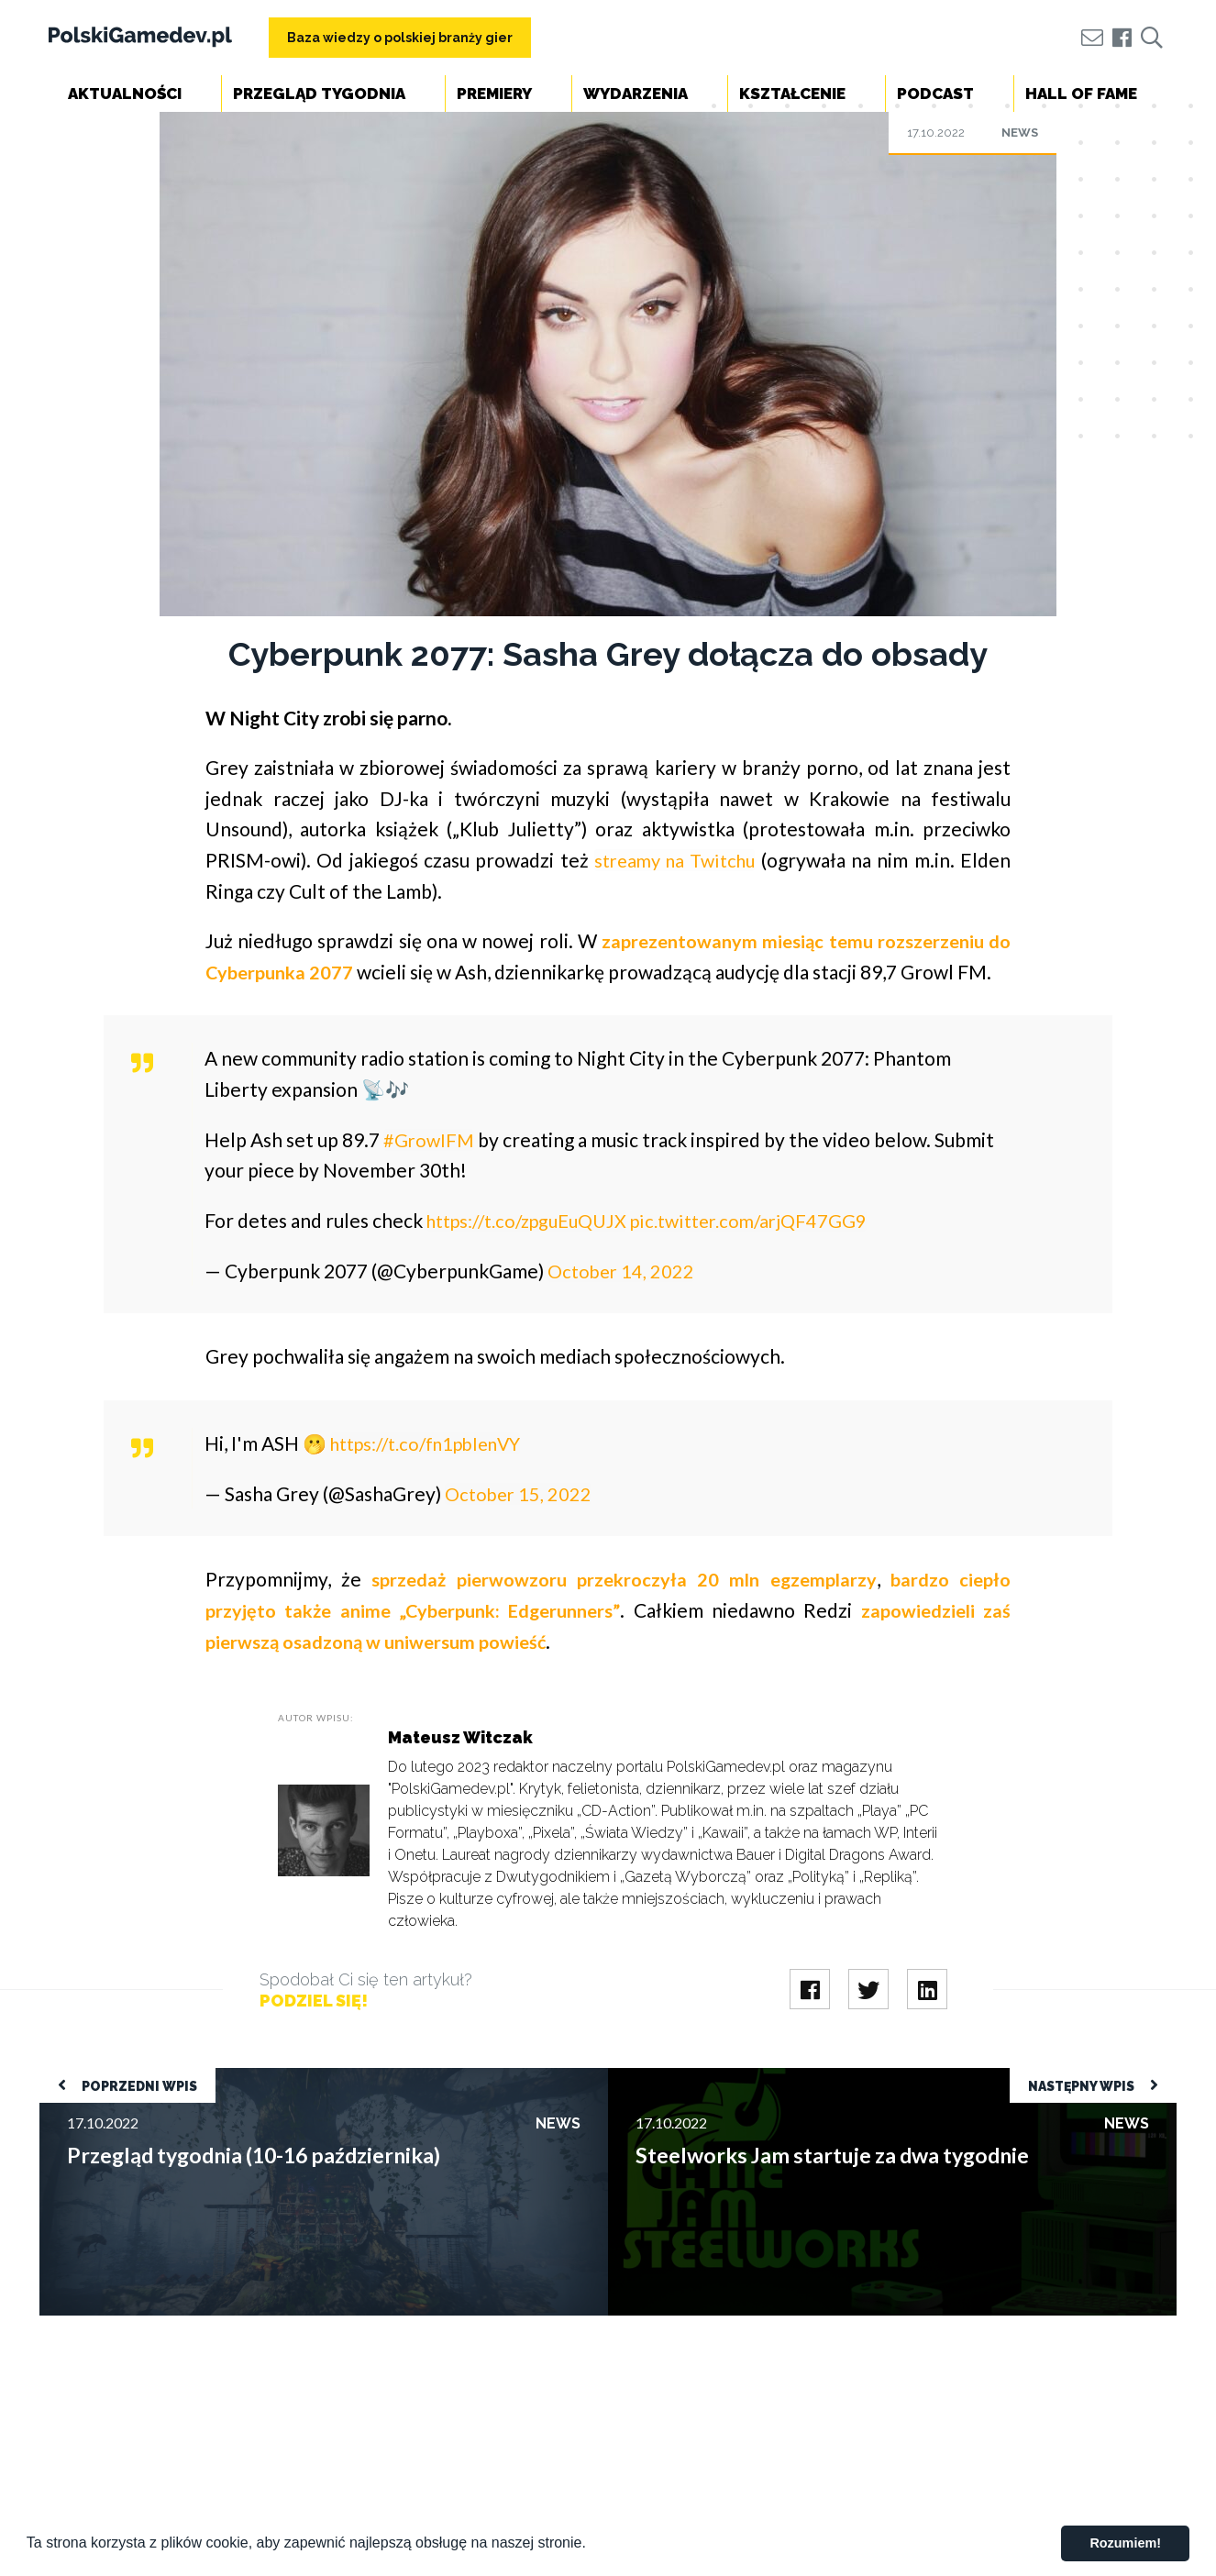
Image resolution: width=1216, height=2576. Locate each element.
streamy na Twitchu (674, 859)
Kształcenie (792, 93)
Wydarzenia (635, 93)
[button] (592, 2545)
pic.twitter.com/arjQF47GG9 (772, 1250)
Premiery (494, 93)
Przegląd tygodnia (319, 93)
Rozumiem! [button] (1125, 2543)
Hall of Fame (1081, 93)
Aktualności (125, 93)
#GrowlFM (430, 1169)
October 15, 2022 (520, 1523)
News (1019, 132)
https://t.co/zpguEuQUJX (535, 1250)
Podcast (935, 93)
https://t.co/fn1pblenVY (435, 1473)
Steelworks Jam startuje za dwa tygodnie (736, 2107)
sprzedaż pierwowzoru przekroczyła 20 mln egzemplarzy (622, 1609)
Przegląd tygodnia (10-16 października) (164, 2107)
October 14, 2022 (623, 1300)
